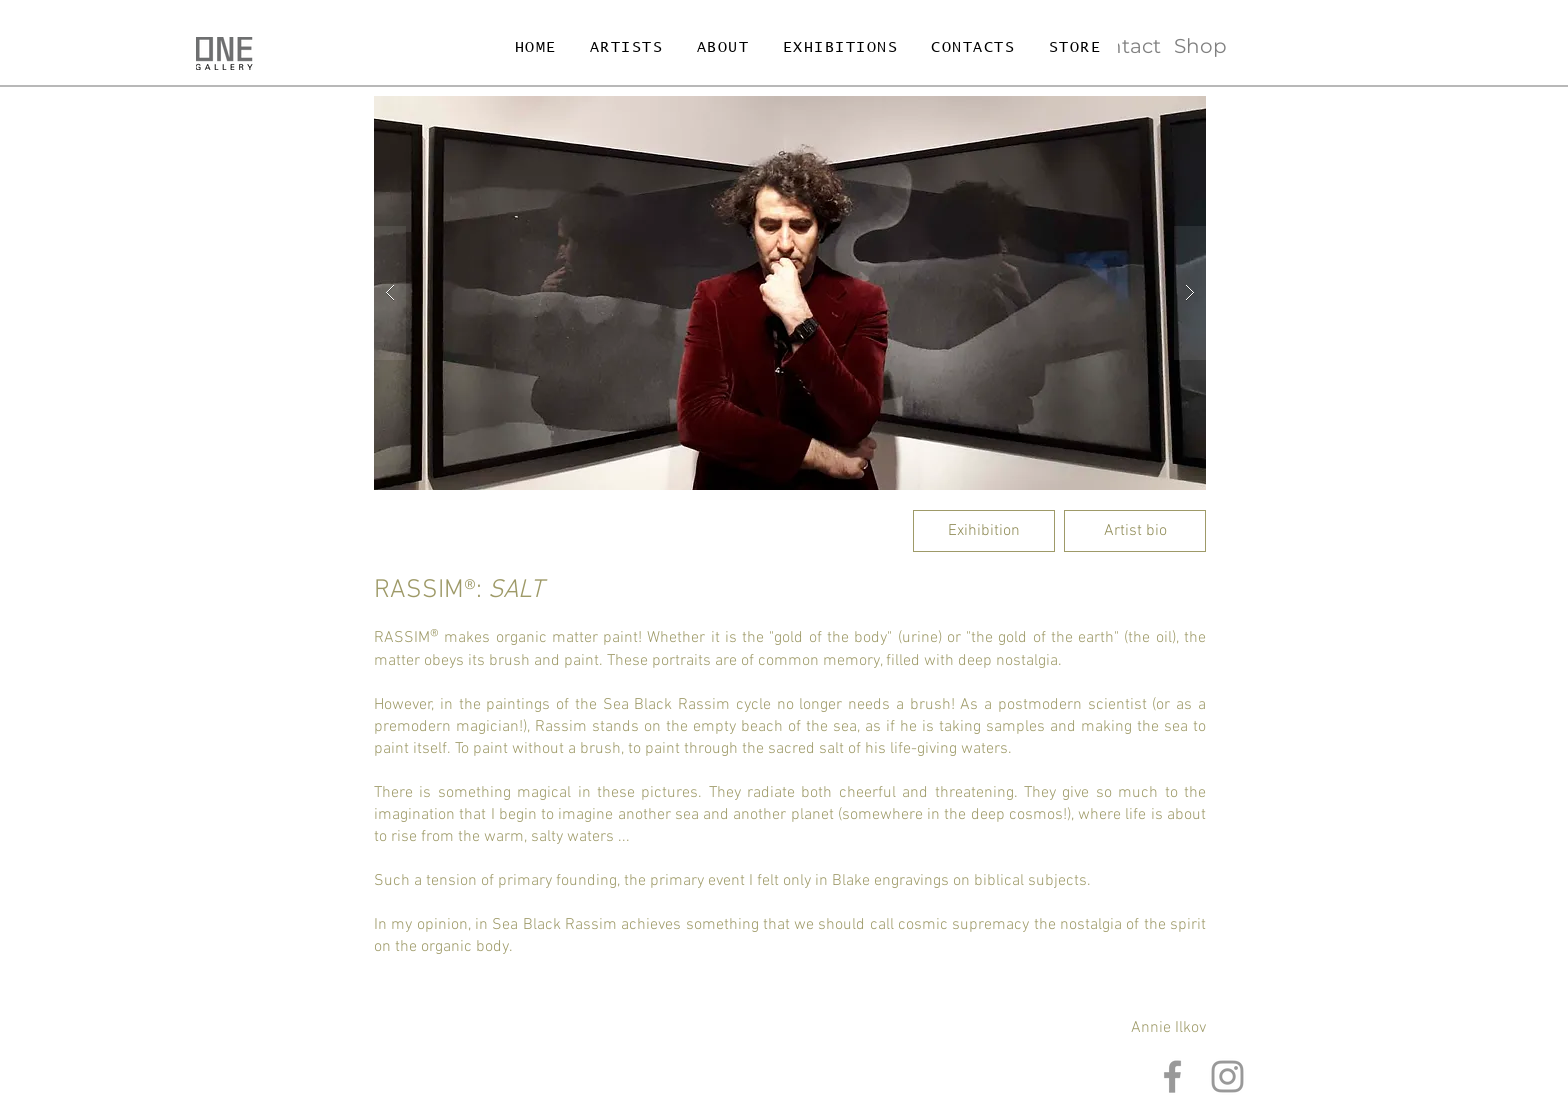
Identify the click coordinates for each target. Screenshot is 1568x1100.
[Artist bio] (1135, 531)
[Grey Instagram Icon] (1227, 1076)
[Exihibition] (984, 531)
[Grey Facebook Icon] (1172, 1076)
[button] (790, 293)
